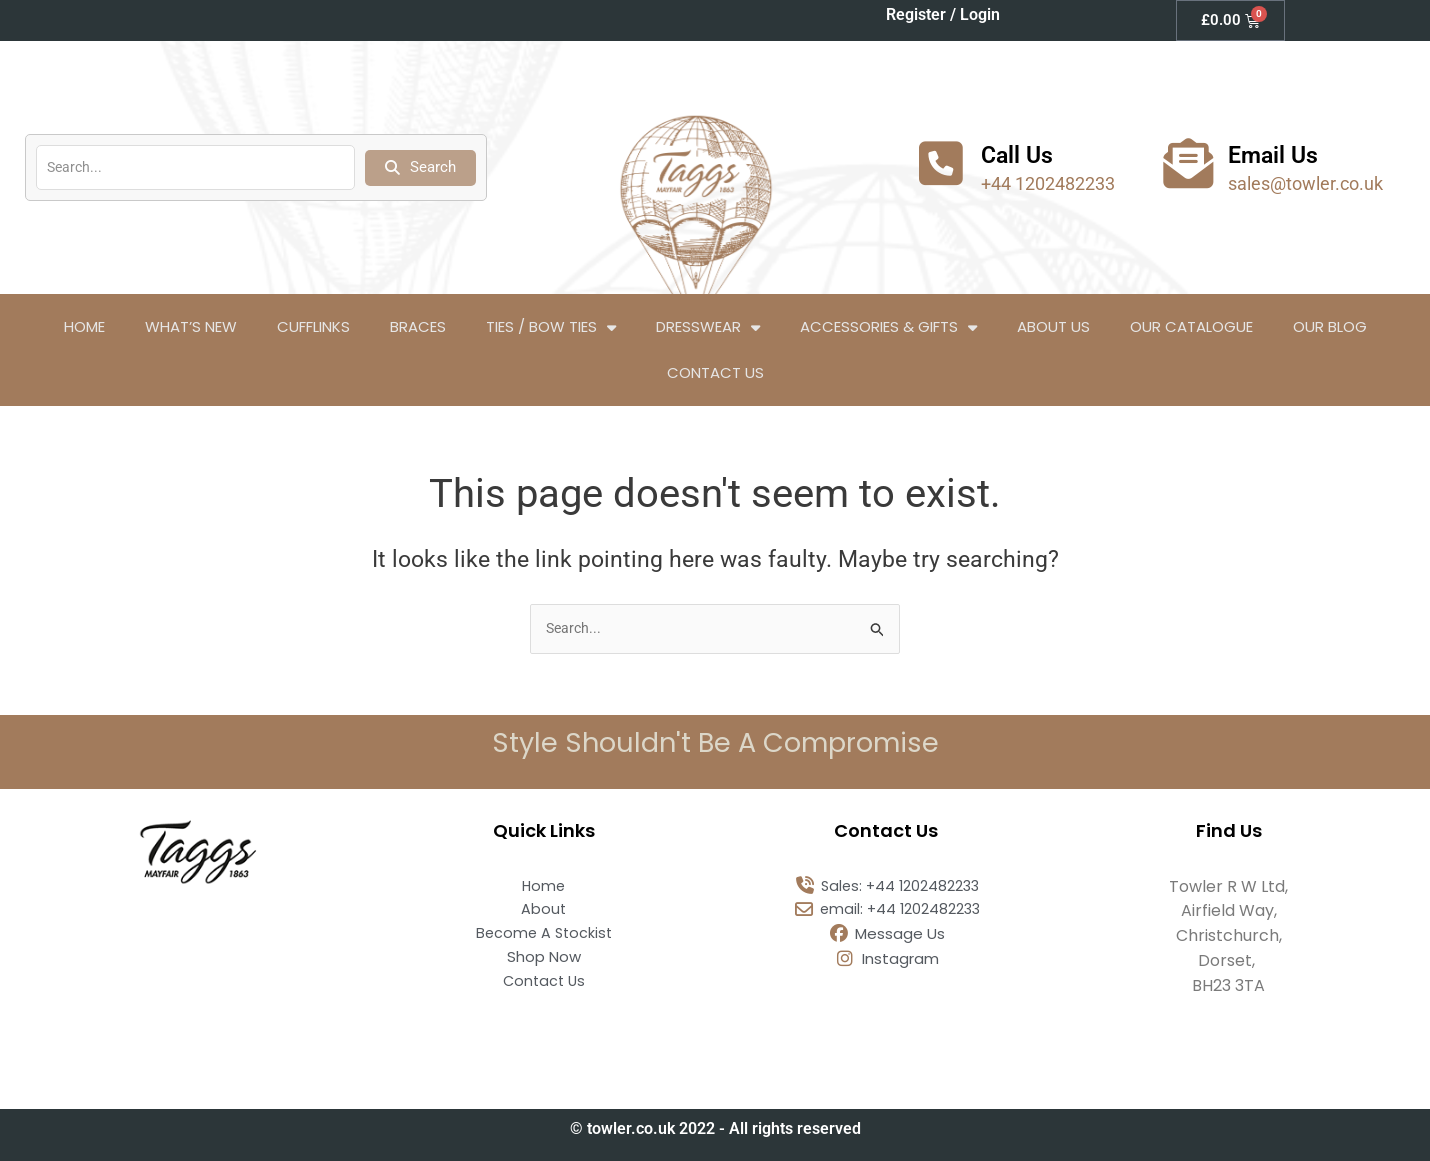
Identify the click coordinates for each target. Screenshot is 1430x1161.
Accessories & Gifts (888, 327)
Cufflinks (313, 326)
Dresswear (708, 327)
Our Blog (1330, 326)
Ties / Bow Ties (551, 327)
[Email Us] (1188, 163)
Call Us (1021, 154)
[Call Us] (941, 163)
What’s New (191, 326)
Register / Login (943, 14)
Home (84, 326)
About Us (1053, 326)
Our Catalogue (1191, 326)
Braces (418, 326)
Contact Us (715, 372)
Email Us (1279, 154)
